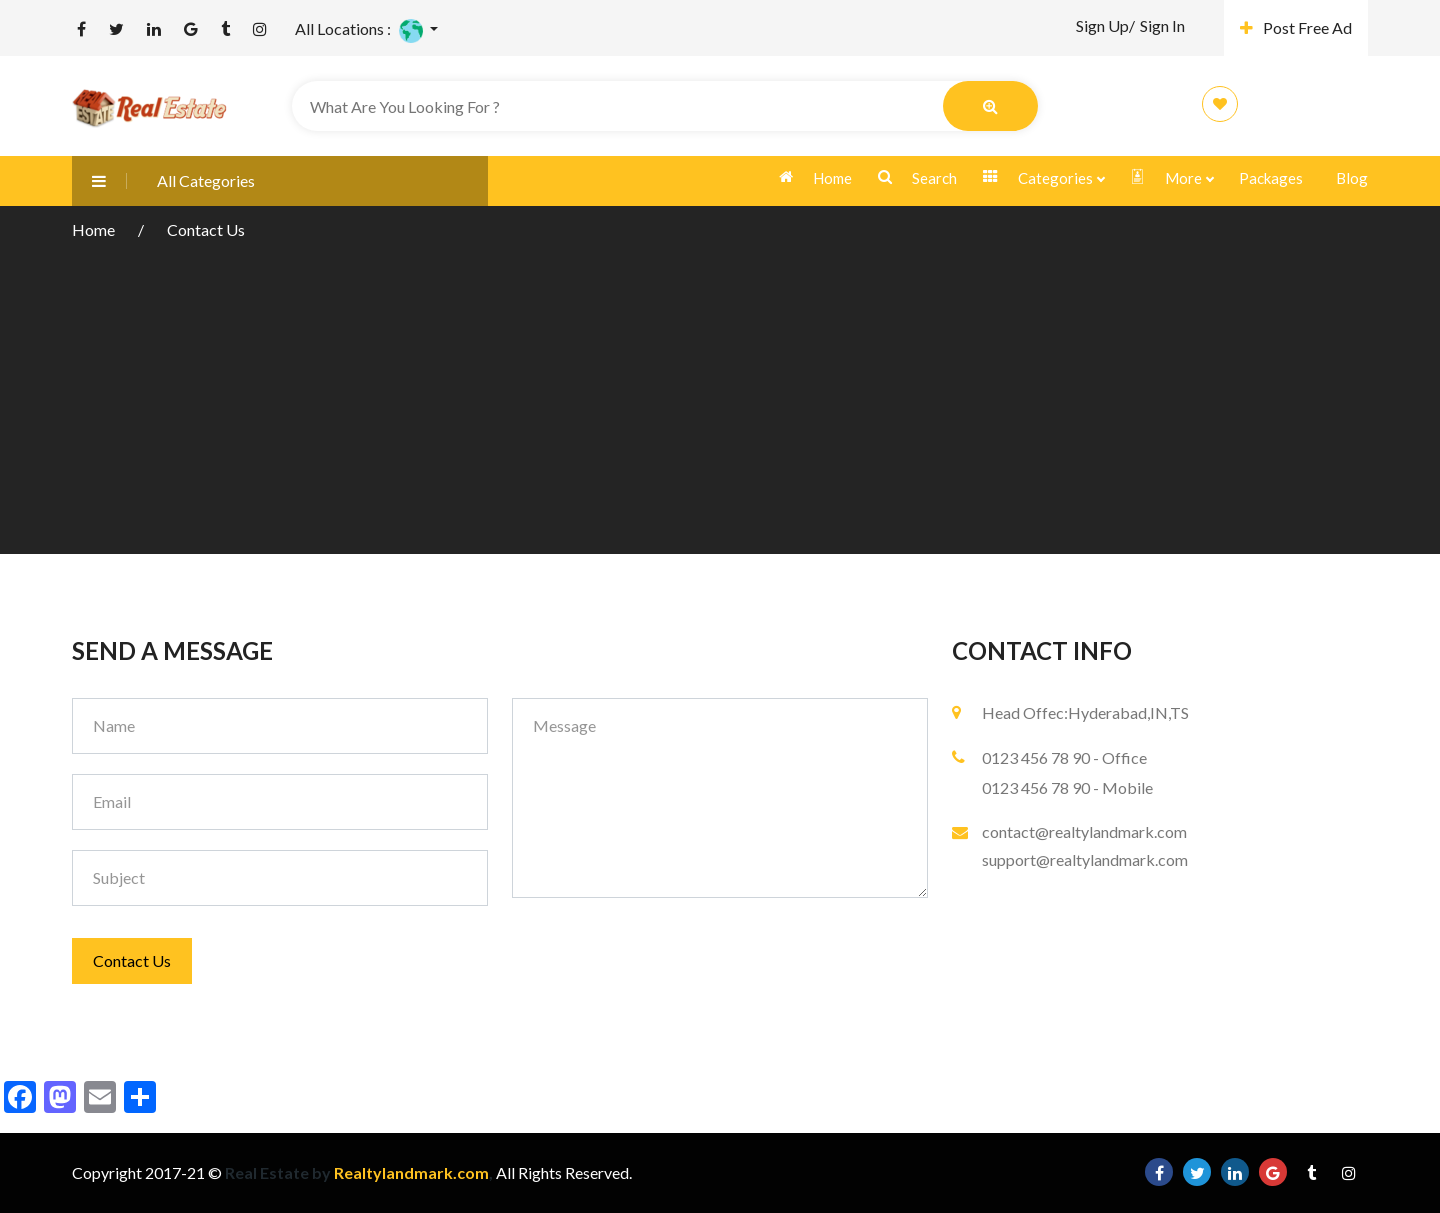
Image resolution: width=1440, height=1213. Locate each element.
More (1171, 178)
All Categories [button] (163, 180)
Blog (1352, 178)
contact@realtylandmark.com (1084, 831)
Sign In (1162, 25)
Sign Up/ (1105, 25)
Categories (1043, 178)
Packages (1271, 178)
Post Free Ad (1296, 27)
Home (815, 178)
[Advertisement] (720, 394)
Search (917, 178)
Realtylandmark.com (410, 1172)
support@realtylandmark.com (1085, 859)
